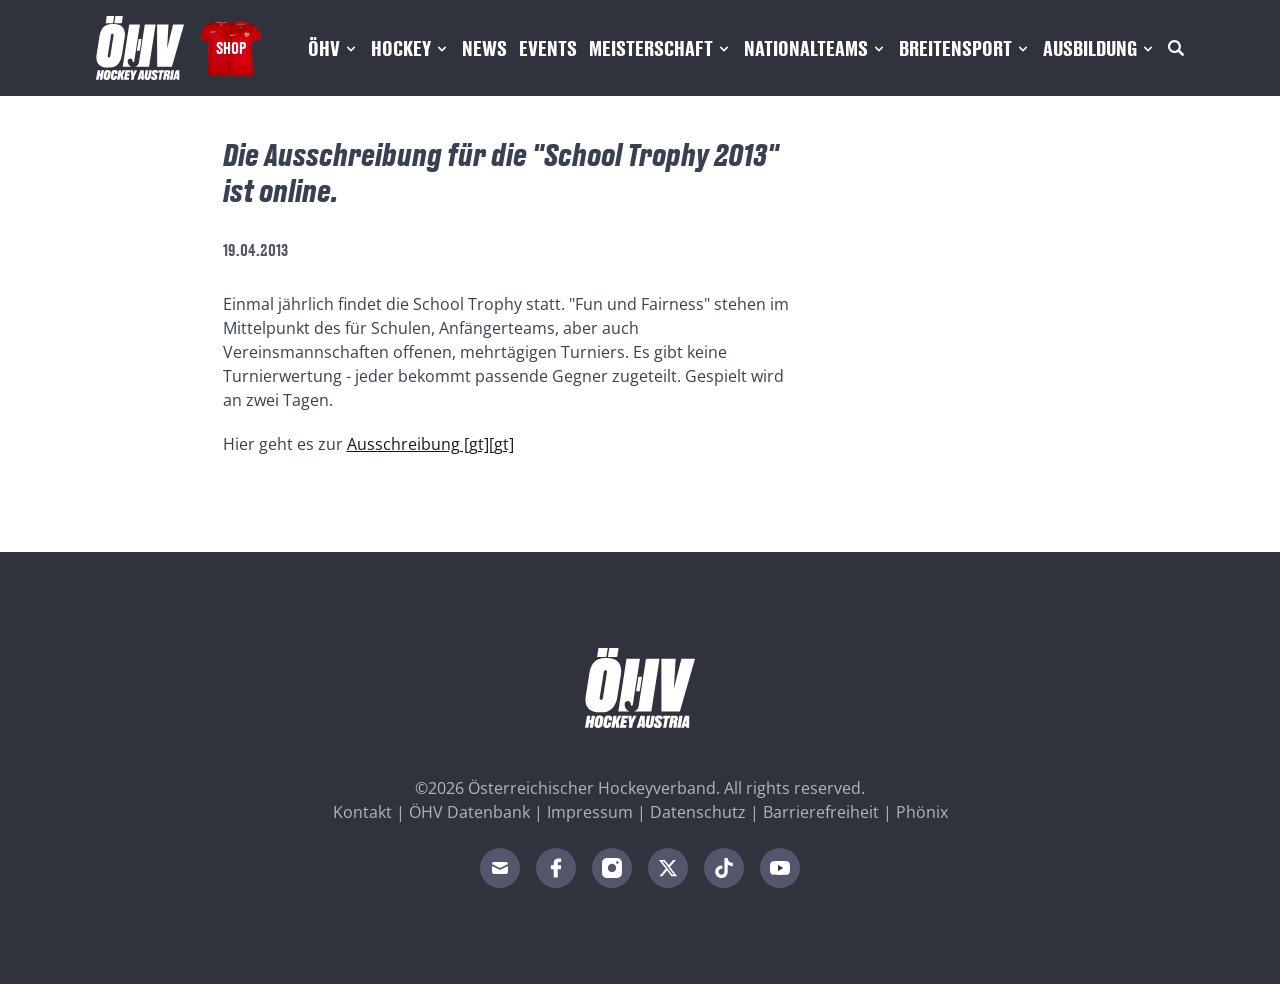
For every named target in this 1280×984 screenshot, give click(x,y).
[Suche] (1176, 48)
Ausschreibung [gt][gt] (430, 444)
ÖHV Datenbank (469, 812)
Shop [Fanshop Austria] (231, 47)
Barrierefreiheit (821, 812)
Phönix (922, 812)
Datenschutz (698, 812)
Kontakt (362, 812)
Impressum (590, 812)
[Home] (140, 48)
